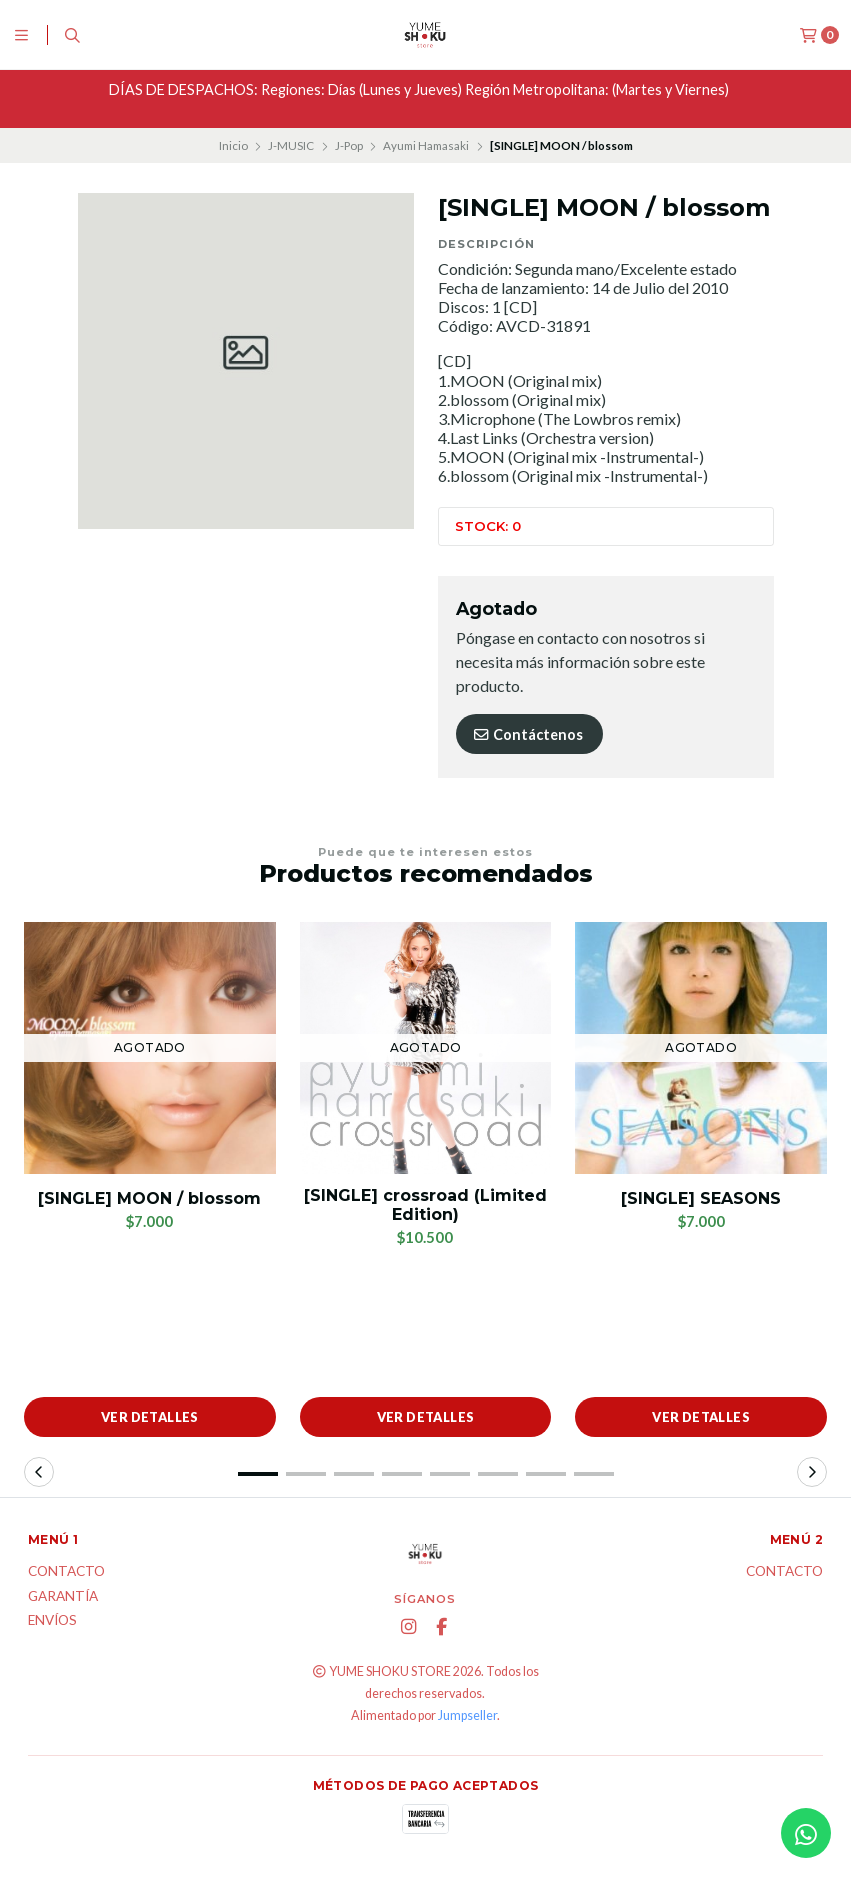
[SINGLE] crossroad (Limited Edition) (425, 1205)
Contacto (66, 1572)
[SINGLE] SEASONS (701, 1198)
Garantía (63, 1597)
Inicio (233, 145)
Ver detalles (150, 1417)
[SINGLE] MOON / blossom (149, 1198)
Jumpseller (467, 1715)
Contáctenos (527, 734)
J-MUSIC (291, 145)
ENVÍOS (52, 1621)
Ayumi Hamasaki (426, 145)
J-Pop (349, 145)
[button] (258, 1474)
